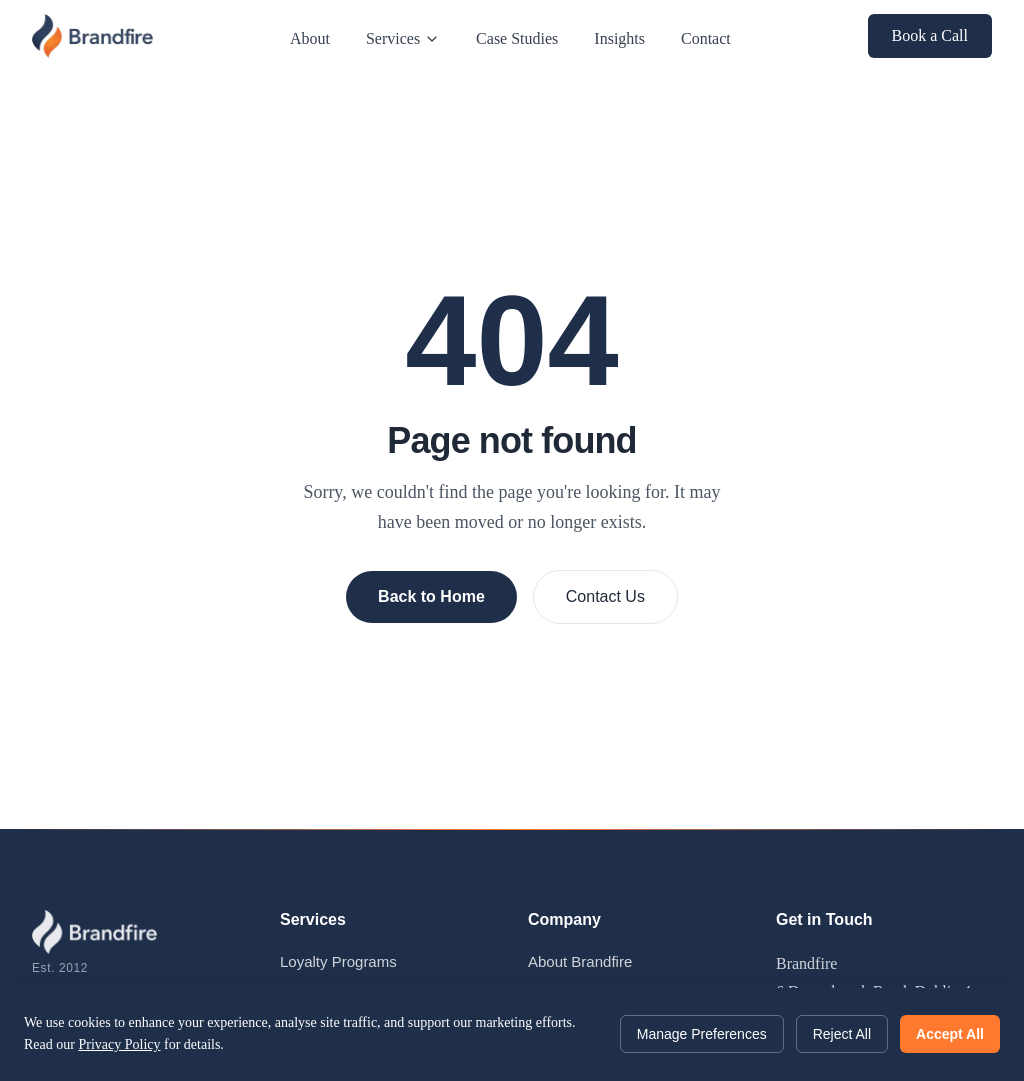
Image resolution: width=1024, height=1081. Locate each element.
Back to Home (431, 596)
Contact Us (605, 596)
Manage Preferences (702, 1034)
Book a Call (930, 35)
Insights (619, 38)
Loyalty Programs (338, 961)
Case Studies (517, 38)
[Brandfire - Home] (92, 36)
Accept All (950, 1034)
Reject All (842, 1034)
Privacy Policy (119, 1044)
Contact (706, 38)
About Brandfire (580, 961)
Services (403, 38)
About (310, 38)
